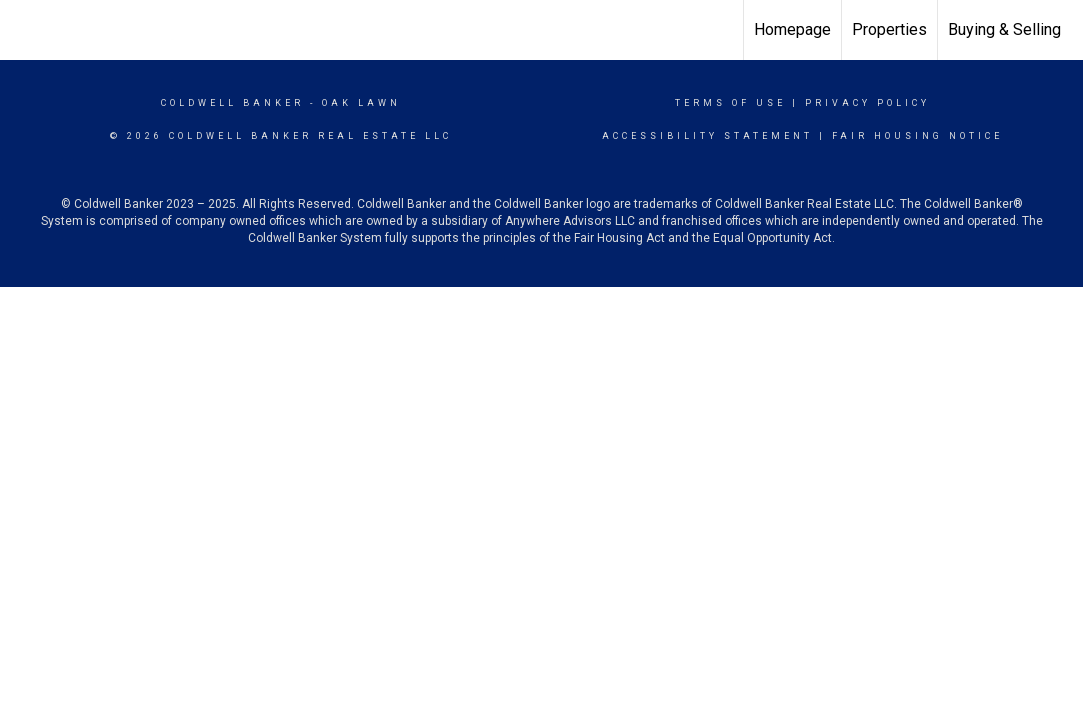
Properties (889, 29)
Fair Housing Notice (917, 136)
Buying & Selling (1004, 29)
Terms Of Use (730, 103)
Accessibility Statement (707, 136)
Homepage (792, 29)
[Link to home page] (25, 30)
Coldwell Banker (232, 103)
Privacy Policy (867, 103)
